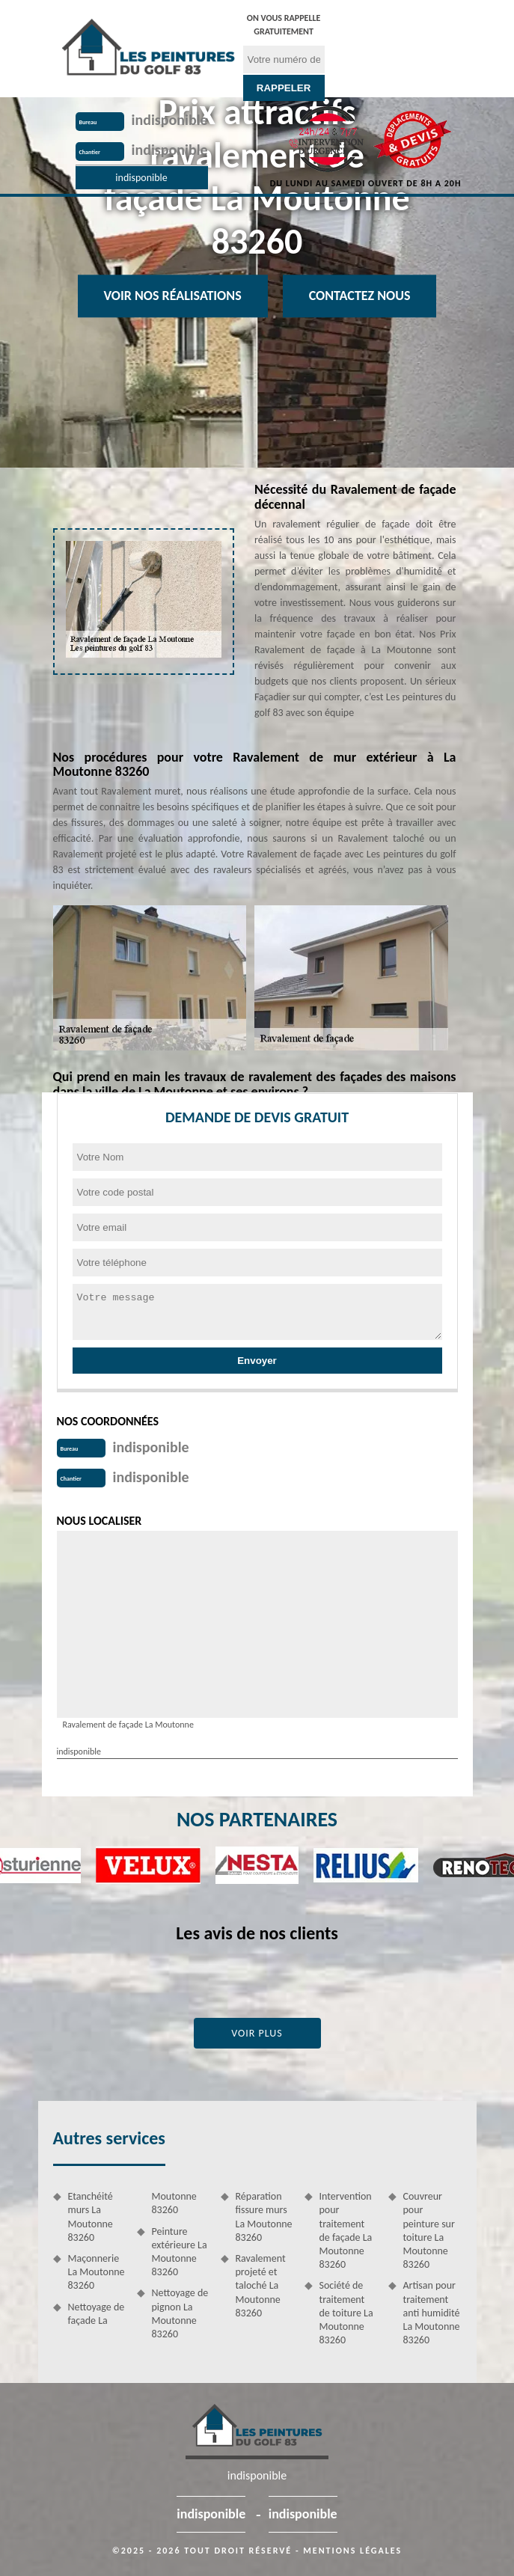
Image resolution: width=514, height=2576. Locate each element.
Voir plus (257, 2033)
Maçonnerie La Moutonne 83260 (96, 2272)
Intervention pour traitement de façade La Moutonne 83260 (346, 2230)
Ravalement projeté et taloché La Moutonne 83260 (261, 2285)
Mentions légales (352, 2550)
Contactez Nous (360, 296)
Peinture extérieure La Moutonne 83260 (179, 2252)
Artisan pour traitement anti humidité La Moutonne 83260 (431, 2312)
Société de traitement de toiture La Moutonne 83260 (346, 2312)
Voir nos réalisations (173, 296)
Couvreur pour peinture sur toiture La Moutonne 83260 (429, 2230)
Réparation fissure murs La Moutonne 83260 (264, 2217)
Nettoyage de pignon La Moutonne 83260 (180, 2313)
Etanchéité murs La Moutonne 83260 (90, 2217)
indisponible (170, 120)
